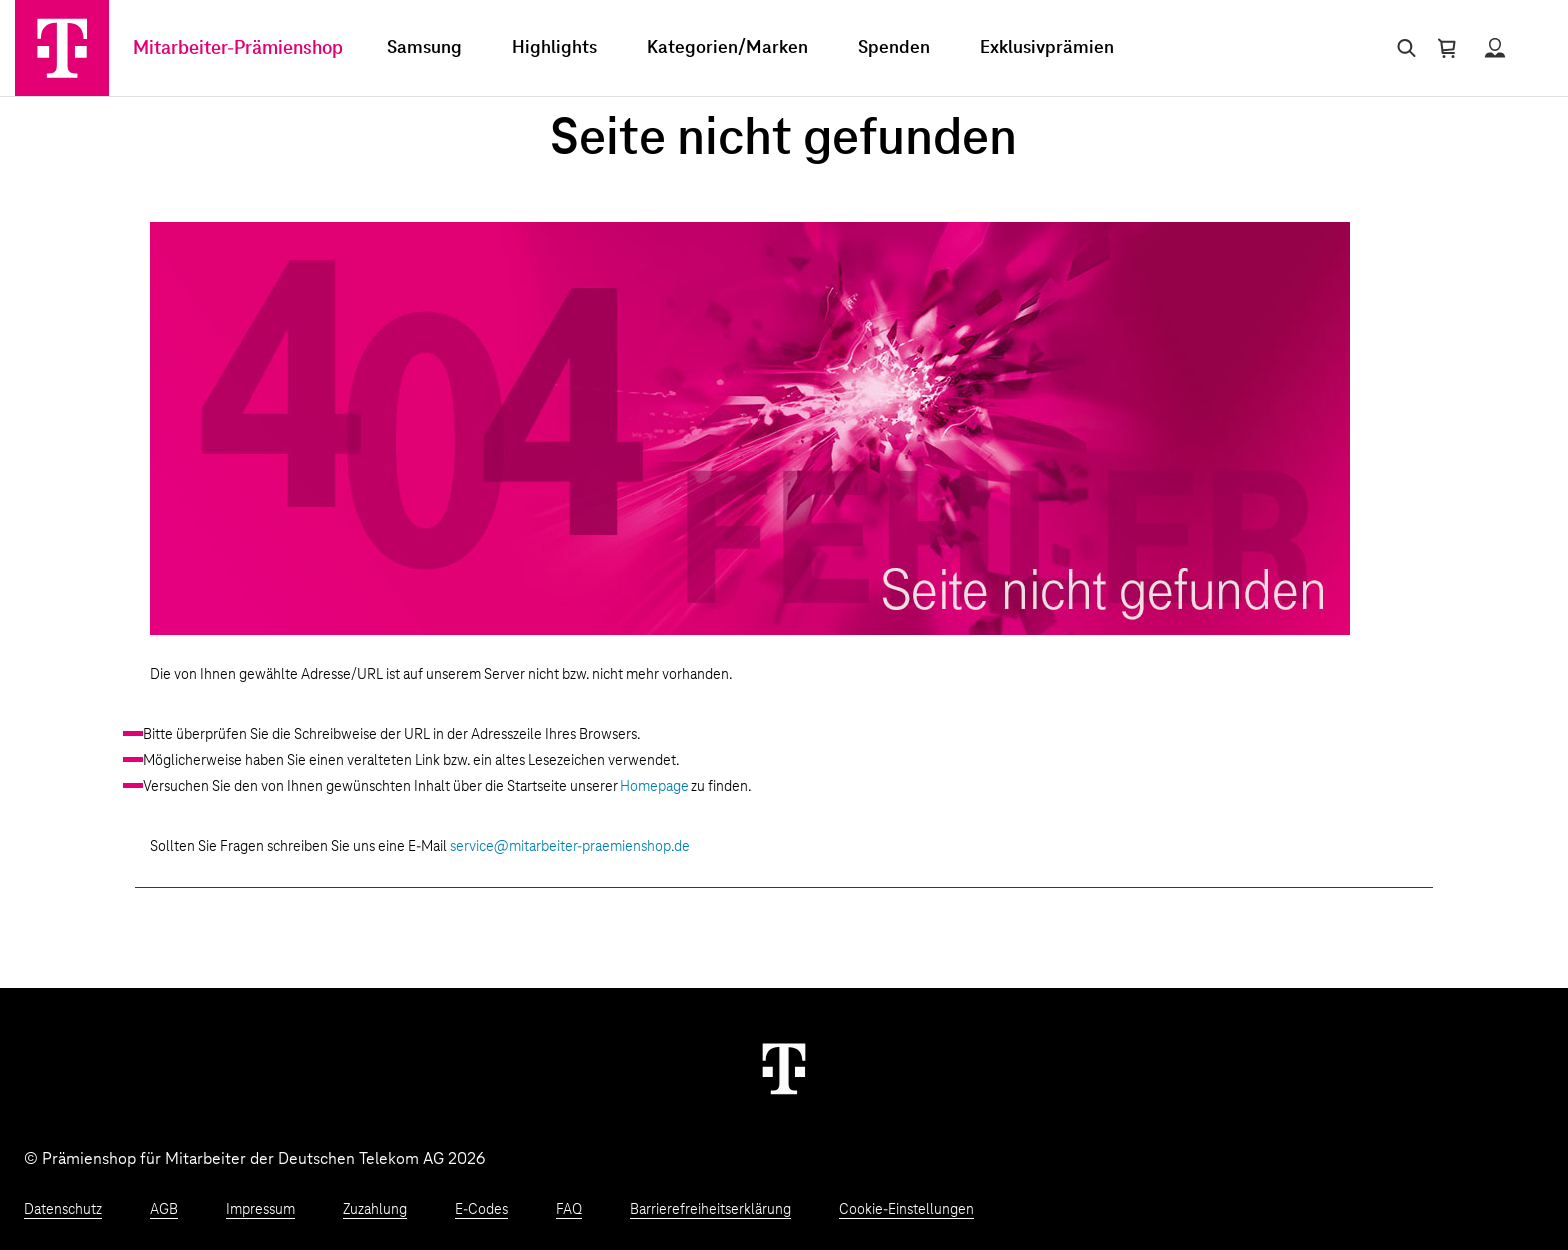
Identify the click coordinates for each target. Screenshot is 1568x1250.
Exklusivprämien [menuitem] (1047, 48)
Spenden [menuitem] (894, 48)
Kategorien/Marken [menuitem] (727, 48)
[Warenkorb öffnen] (1447, 48)
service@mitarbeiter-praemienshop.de (570, 847)
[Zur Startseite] (62, 48)
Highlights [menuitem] (554, 48)
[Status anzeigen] (1495, 48)
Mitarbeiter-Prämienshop (238, 48)
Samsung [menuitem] (424, 48)
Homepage (654, 787)
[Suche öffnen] (1402, 48)
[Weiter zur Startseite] (784, 1068)
